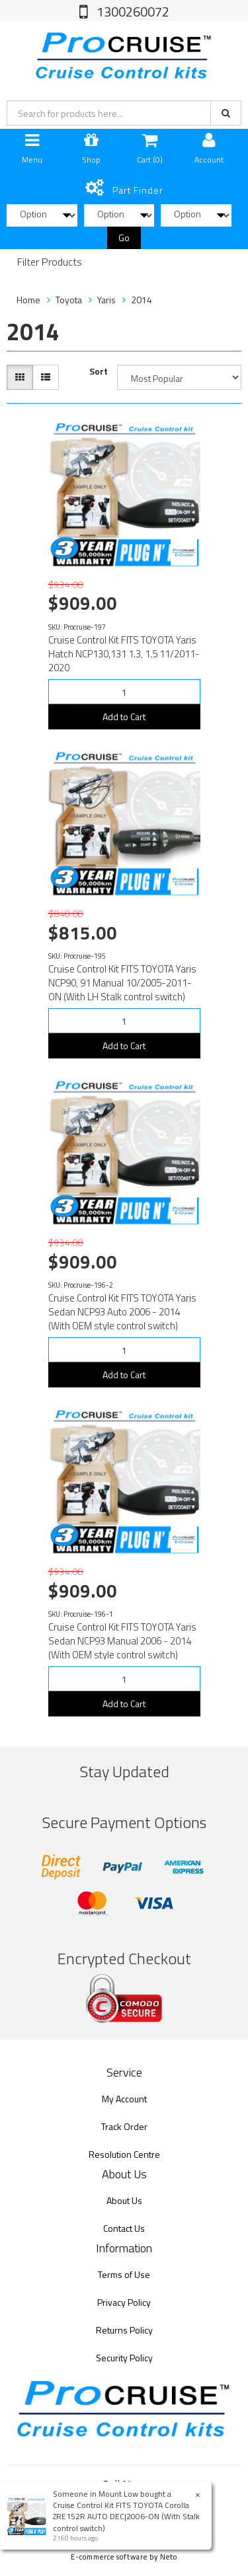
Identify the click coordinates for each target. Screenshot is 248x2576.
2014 (141, 300)
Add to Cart (124, 716)
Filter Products (49, 262)
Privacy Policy (124, 2302)
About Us (124, 2200)
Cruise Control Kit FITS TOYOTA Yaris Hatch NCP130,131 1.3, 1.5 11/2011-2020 (124, 653)
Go (124, 237)
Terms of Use (124, 2274)
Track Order (124, 2126)
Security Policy (124, 2358)
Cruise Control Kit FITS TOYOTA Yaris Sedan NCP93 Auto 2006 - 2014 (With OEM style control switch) (122, 1311)
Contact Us (124, 2228)
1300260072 (131, 11)
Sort (98, 371)
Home (28, 300)
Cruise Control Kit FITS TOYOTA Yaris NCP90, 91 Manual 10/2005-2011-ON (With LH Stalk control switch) (122, 982)
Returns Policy (124, 2330)
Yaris (106, 300)
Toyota (69, 300)
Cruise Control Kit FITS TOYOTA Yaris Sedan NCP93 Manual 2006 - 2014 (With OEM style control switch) (122, 1640)
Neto (168, 2557)
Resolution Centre (124, 2154)
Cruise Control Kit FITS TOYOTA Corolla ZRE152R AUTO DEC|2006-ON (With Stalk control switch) (125, 2516)
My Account (124, 2099)
